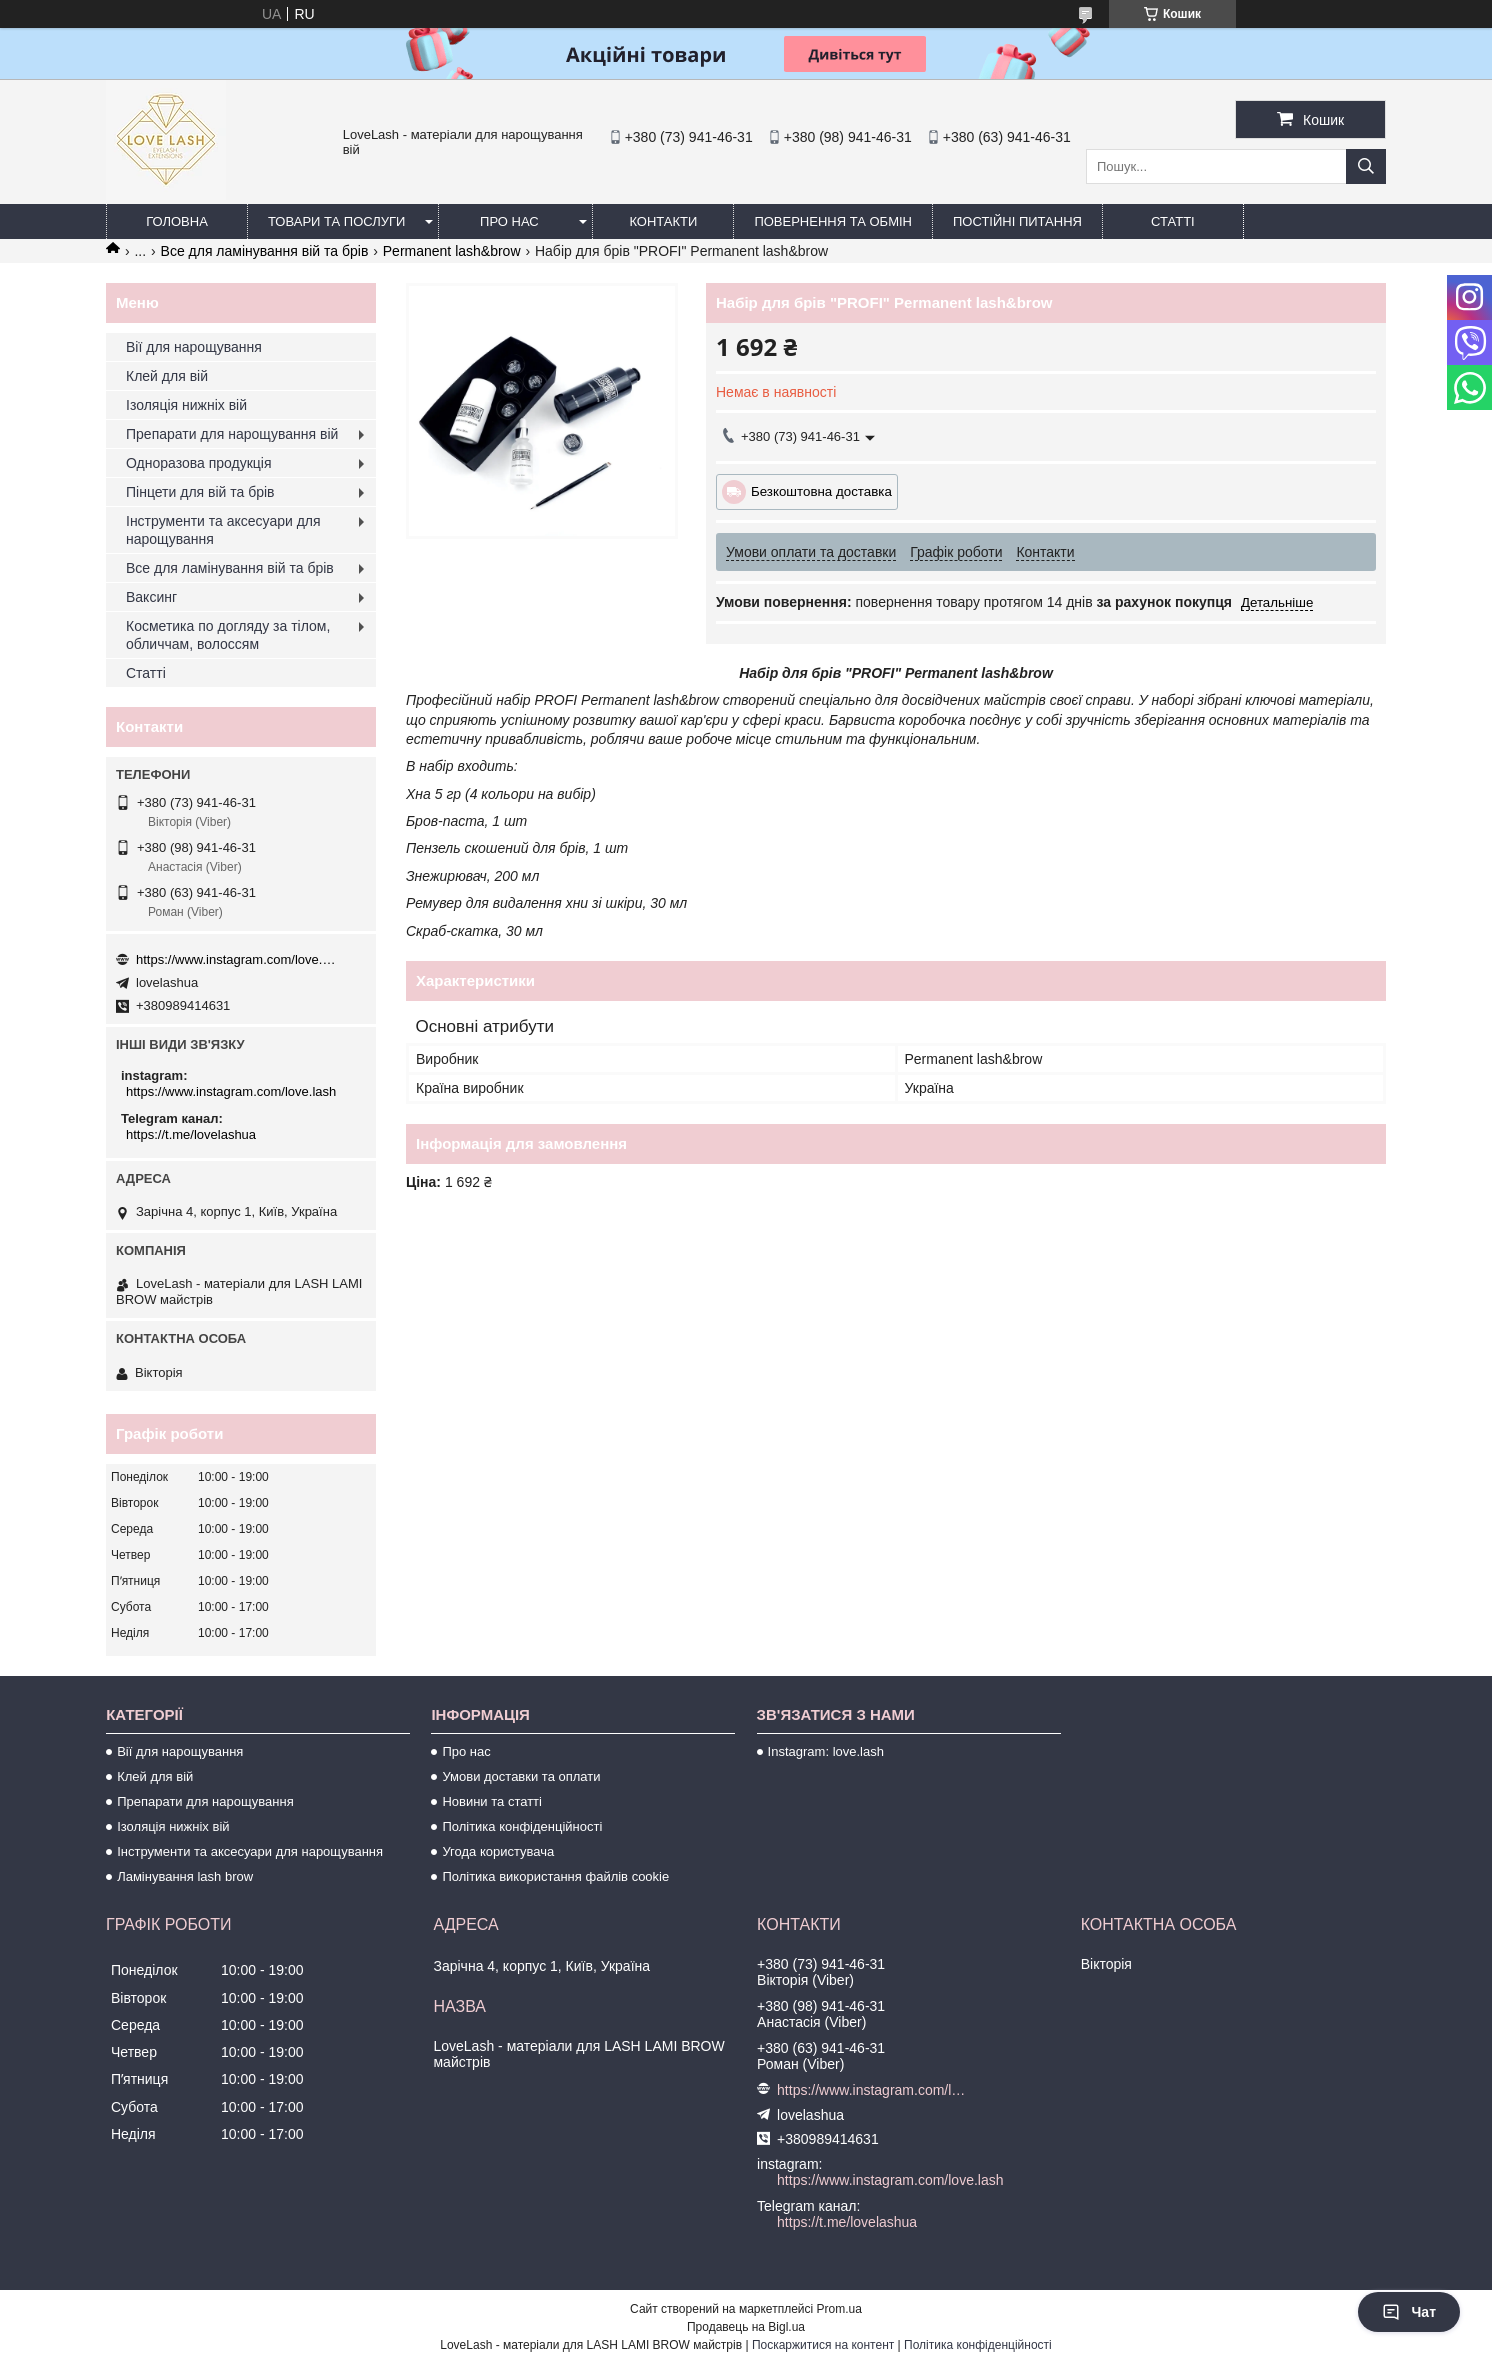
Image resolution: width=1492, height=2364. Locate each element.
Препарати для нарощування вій (232, 434)
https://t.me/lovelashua (191, 1134)
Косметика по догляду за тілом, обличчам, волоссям (228, 635)
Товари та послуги (336, 221)
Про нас (509, 221)
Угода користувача (498, 1851)
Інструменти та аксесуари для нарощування (223, 530)
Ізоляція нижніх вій (186, 405)
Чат (1409, 2312)
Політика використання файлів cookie (555, 1876)
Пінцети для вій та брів (200, 492)
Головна (177, 221)
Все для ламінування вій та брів (265, 251)
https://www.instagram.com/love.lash (236, 959)
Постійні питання (1017, 221)
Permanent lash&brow (452, 251)
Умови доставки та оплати (521, 1776)
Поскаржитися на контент (823, 2345)
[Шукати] (1366, 166)
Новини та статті (492, 1801)
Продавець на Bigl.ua (746, 2327)
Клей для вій (167, 376)
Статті (1173, 221)
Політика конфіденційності (522, 1826)
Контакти (663, 221)
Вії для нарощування (194, 347)
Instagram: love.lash (826, 1751)
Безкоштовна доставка (821, 491)
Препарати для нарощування (205, 1801)
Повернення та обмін (833, 221)
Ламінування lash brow (185, 1876)
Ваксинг (151, 597)
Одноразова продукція (199, 463)
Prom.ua (839, 2309)
